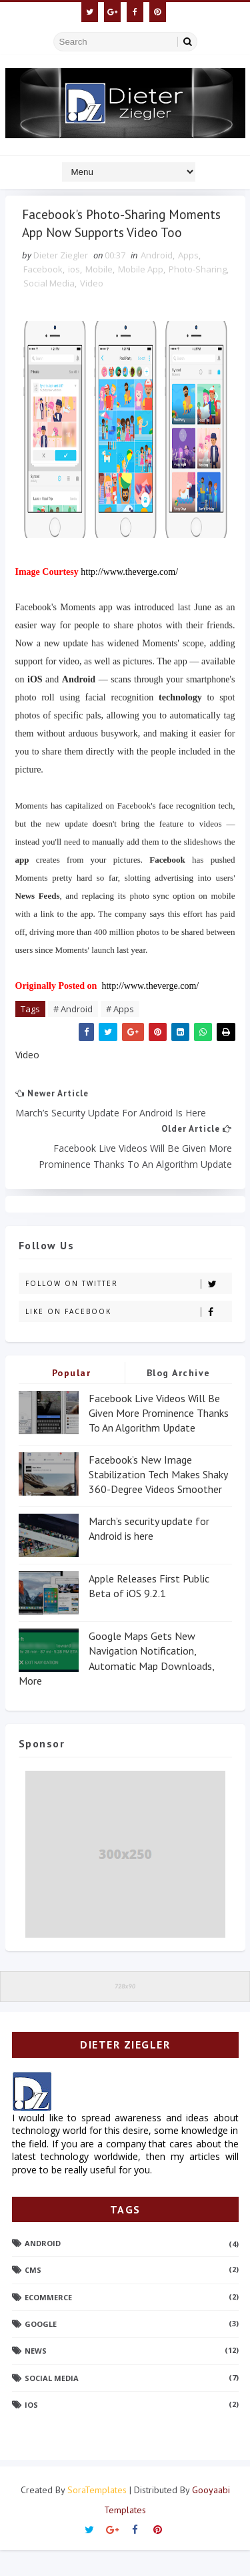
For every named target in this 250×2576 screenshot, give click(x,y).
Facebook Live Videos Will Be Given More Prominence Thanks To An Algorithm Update (159, 1438)
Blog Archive (179, 1398)
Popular (71, 1398)
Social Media (49, 308)
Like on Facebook (128, 1337)
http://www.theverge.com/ (129, 597)
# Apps (120, 1034)
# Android (73, 1034)
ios (74, 294)
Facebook (43, 294)
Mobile (99, 294)
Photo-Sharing (198, 294)
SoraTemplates (97, 2516)
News (36, 2377)
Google (41, 2350)
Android (157, 280)
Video (91, 308)
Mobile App (140, 294)
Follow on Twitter (128, 1309)
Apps (188, 280)
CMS (33, 2296)
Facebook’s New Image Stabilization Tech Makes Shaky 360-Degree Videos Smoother (158, 1500)
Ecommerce (48, 2323)
